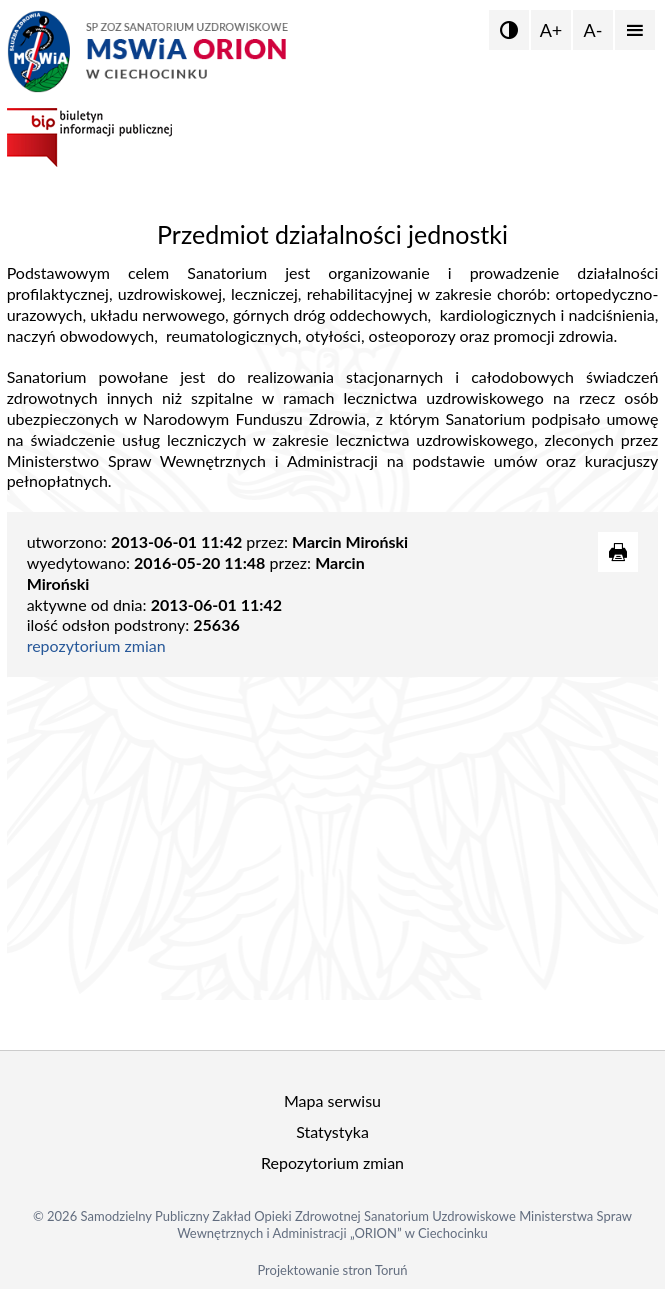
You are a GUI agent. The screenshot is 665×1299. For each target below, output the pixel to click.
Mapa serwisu (332, 1100)
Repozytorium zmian (332, 1162)
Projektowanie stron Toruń (332, 1270)
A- (593, 30)
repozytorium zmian (96, 645)
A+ (551, 30)
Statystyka (332, 1131)
